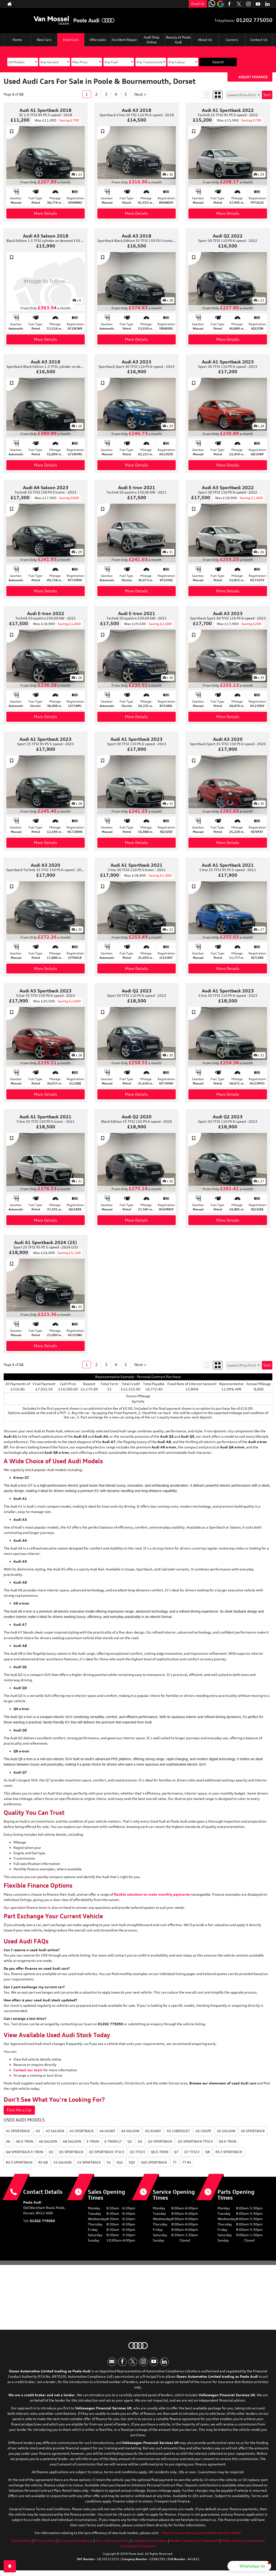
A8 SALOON (72, 2141)
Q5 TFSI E (137, 2152)
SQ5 (132, 2162)
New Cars (44, 40)
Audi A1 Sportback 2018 (46, 110)
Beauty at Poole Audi (178, 39)
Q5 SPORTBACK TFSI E (106, 2152)
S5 (109, 2162)
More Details (45, 213)
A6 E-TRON (24, 2141)
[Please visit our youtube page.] (258, 4)
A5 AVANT (153, 2131)
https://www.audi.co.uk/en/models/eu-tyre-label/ (201, 2533)
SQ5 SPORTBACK (154, 2162)
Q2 (129, 2141)
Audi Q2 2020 (137, 1116)
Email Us (197, 4)
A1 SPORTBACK (18, 2131)
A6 (8, 2141)
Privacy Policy (45, 2540)
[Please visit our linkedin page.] (267, 4)
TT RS (186, 2162)
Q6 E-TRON (159, 2152)
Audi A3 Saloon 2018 (45, 235)
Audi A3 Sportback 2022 (228, 487)
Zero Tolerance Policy (113, 2540)
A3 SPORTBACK (82, 2131)
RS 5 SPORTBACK (19, 2162)
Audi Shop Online (151, 40)
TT (175, 2162)
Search (218, 62)
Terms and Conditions (76, 2540)
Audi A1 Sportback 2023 (228, 361)
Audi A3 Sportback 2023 (46, 990)
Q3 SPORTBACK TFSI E (195, 2141)
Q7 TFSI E (192, 2152)
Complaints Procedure (149, 2540)
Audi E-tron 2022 (45, 613)
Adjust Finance (252, 77)
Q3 (140, 2141)
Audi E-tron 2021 (136, 487)
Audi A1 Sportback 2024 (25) (45, 1242)
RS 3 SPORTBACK (228, 2152)
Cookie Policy (21, 2540)
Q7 (176, 2152)
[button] (249, 2566)
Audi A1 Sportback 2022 (228, 110)
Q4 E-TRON (227, 2141)
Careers (232, 40)
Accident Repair (124, 40)
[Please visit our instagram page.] (248, 4)
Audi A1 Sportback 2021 (137, 865)
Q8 (207, 2152)
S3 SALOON (62, 2162)
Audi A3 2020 (228, 739)
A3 (38, 2131)
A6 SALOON (48, 2141)
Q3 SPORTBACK (160, 2141)
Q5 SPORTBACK (71, 2152)
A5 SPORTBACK (253, 2131)
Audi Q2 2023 (137, 990)
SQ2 (119, 2162)
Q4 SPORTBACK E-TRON (24, 2152)
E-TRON (93, 2141)
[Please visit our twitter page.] (239, 4)
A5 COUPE (203, 2131)
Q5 (51, 2152)
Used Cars (71, 40)
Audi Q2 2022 (228, 235)
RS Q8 (43, 2162)
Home (17, 40)
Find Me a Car (19, 2110)
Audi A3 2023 (136, 361)
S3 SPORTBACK (89, 2162)
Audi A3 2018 (136, 110)
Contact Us (258, 40)
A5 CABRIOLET (178, 2131)
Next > (140, 94)
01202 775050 (254, 20)
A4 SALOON (130, 2131)
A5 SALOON (226, 2131)
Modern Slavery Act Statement (194, 2540)
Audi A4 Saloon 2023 (45, 487)
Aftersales (98, 40)
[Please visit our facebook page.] (229, 4)
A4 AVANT (107, 2131)
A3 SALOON (55, 2131)
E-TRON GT (113, 2141)
